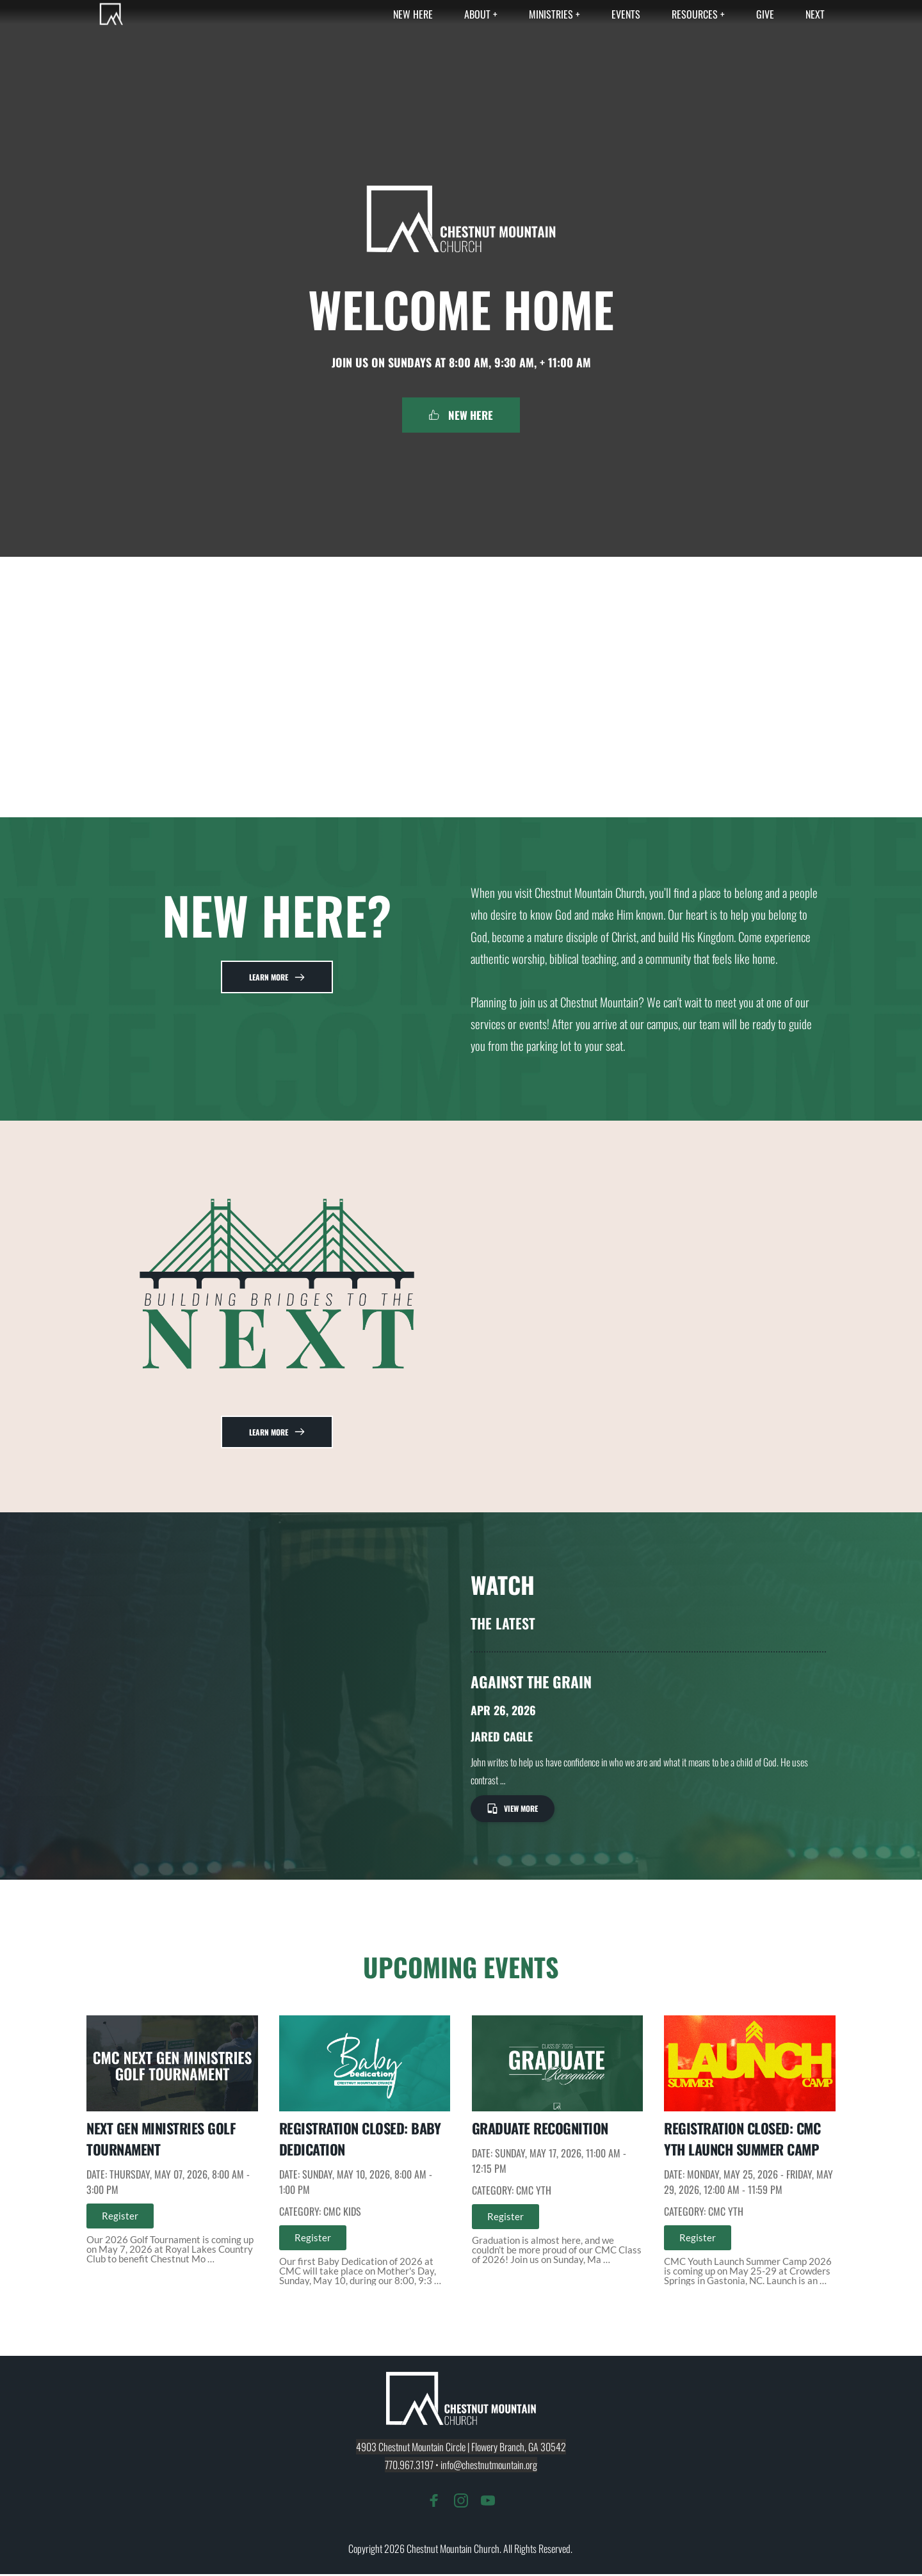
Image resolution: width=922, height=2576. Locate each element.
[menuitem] (413, 14)
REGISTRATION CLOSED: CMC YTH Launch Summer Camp (742, 2140)
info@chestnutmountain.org (489, 2466)
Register (120, 2217)
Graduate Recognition (540, 2130)
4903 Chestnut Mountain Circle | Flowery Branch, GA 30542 (461, 2448)
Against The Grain (532, 1681)
